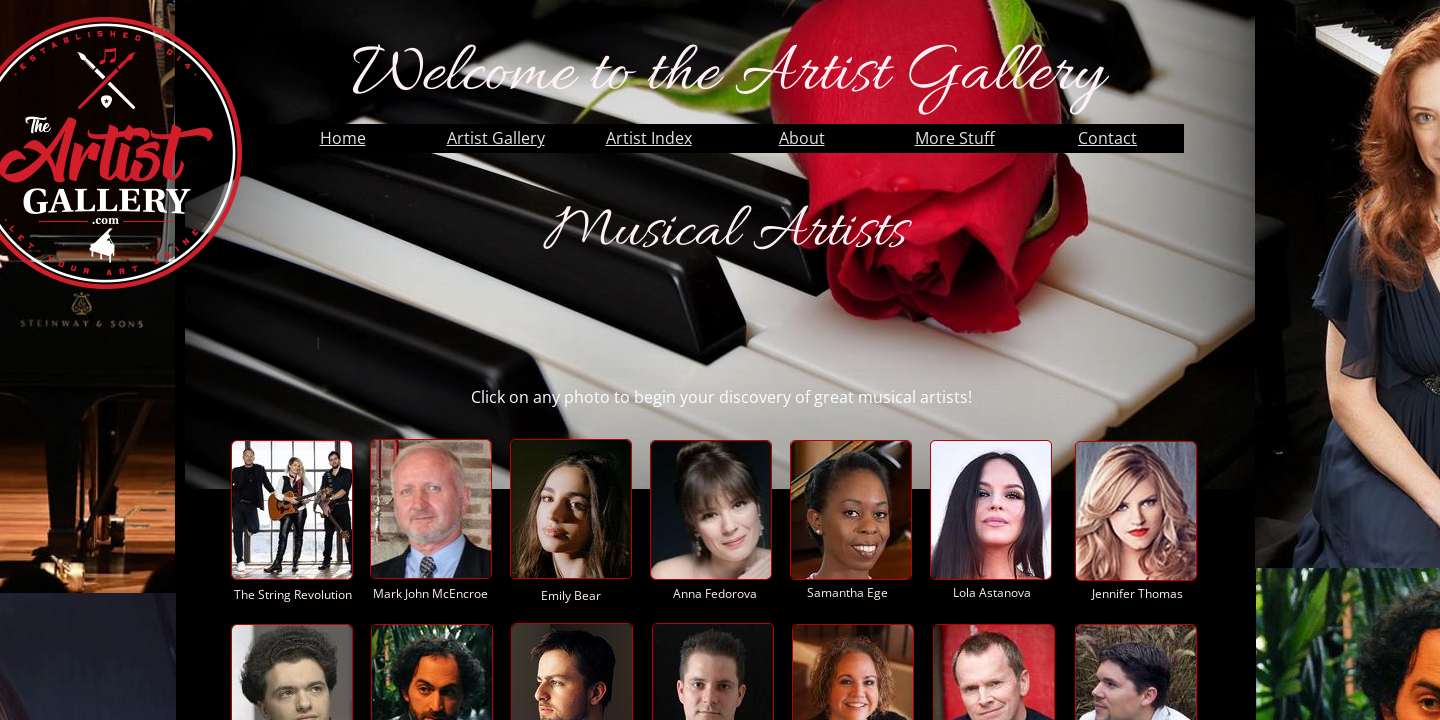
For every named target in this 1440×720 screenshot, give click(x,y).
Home (343, 138)
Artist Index (649, 138)
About (802, 138)
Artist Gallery (496, 138)
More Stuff (955, 138)
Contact (1107, 138)
